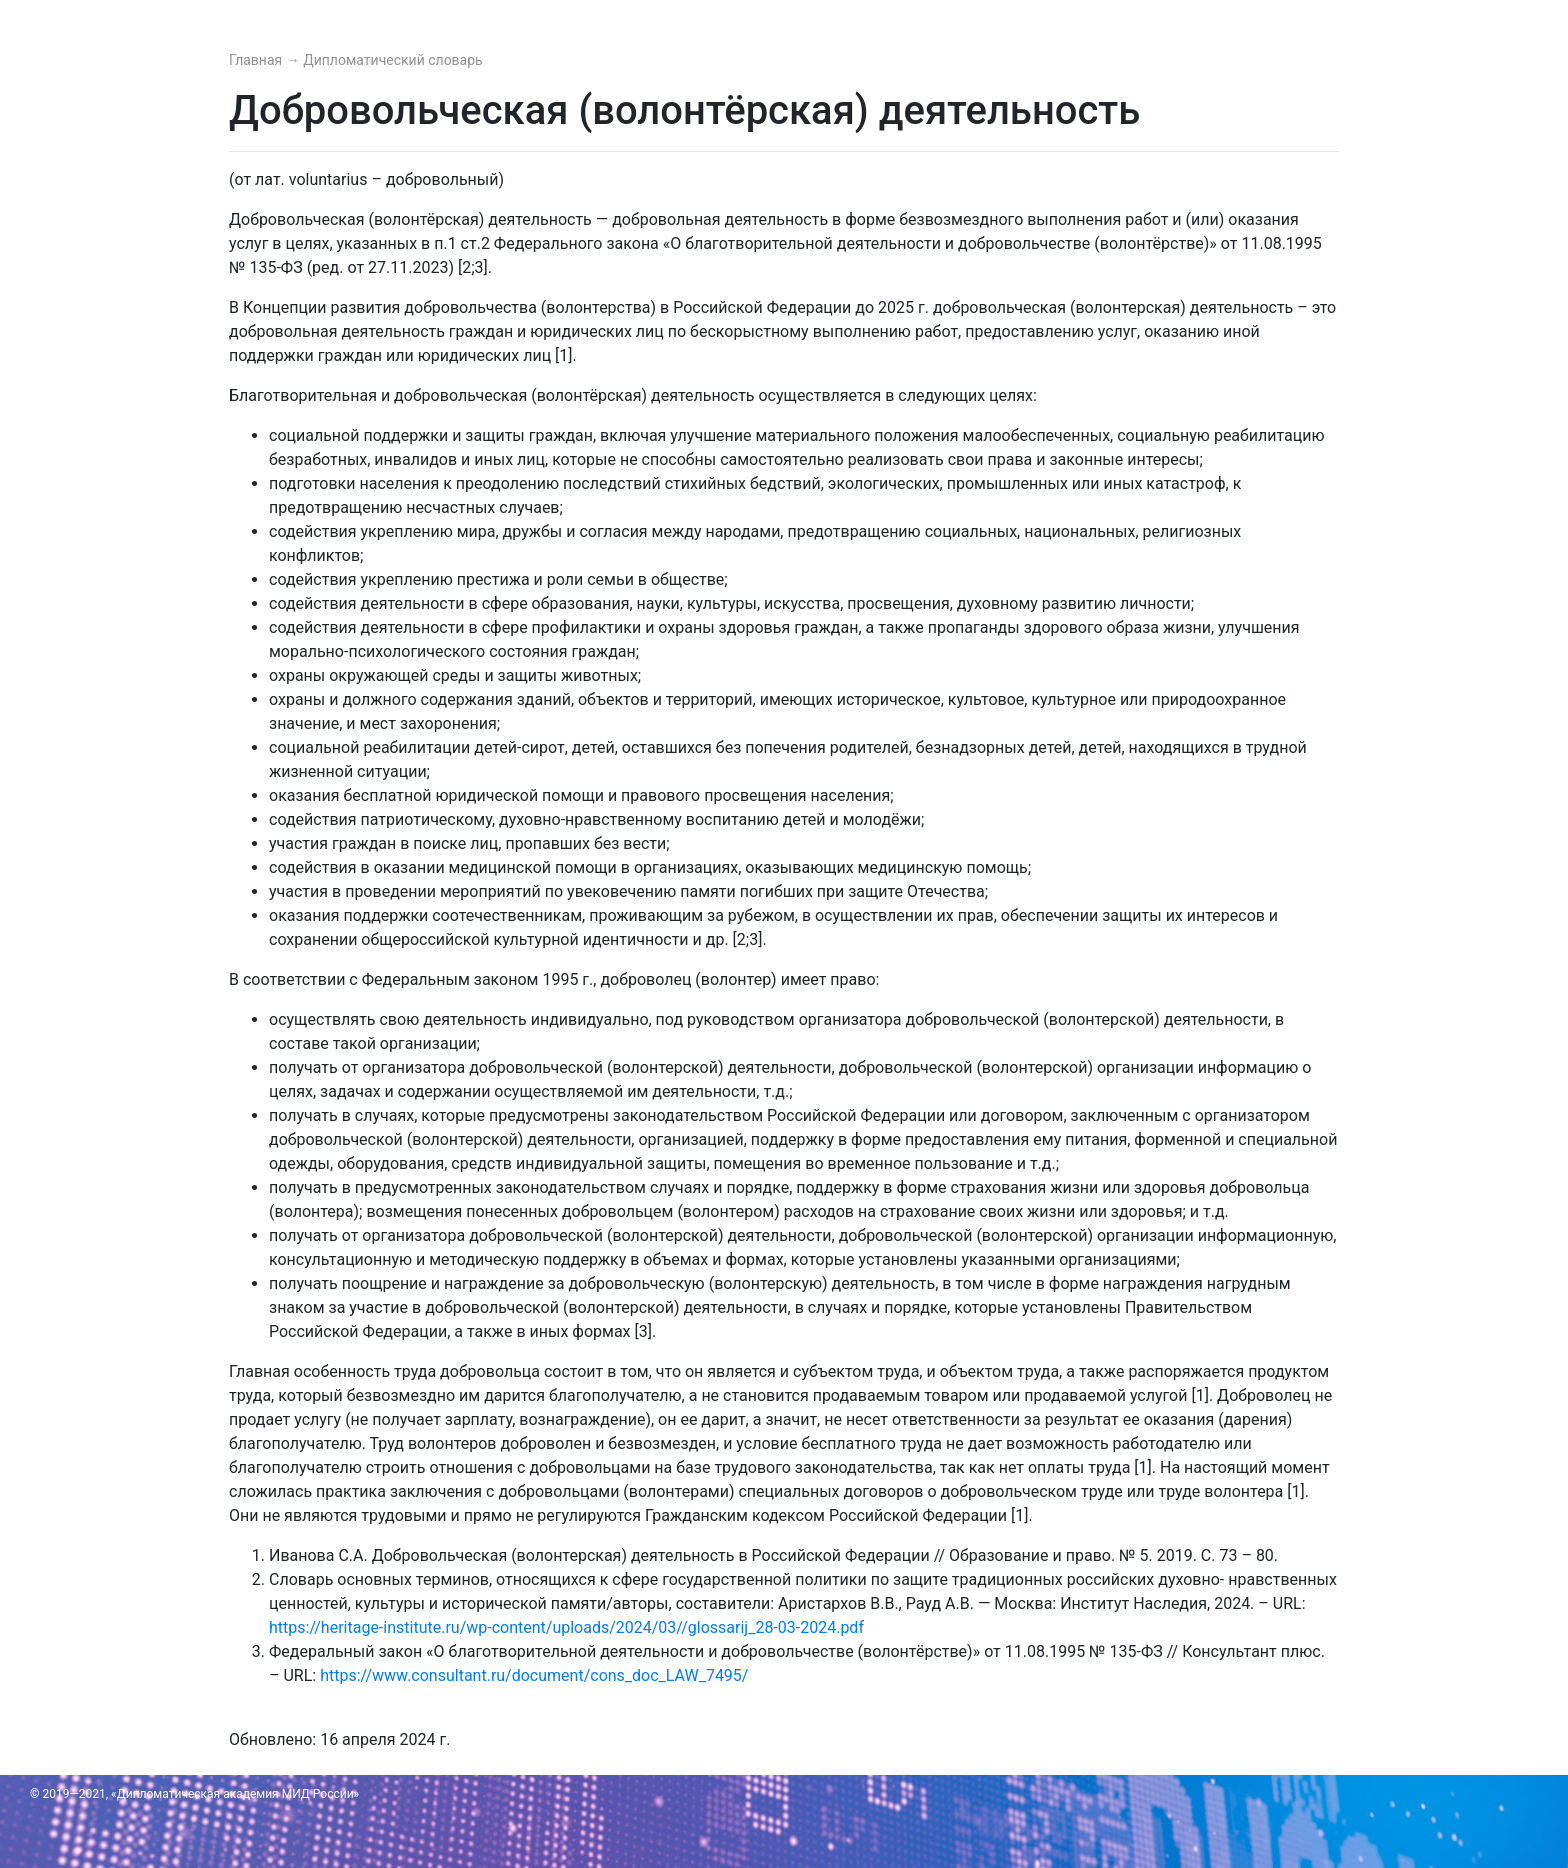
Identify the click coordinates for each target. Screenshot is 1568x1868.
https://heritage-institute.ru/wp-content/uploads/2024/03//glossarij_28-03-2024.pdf (566, 1627)
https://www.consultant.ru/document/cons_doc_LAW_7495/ (534, 1675)
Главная (257, 60)
